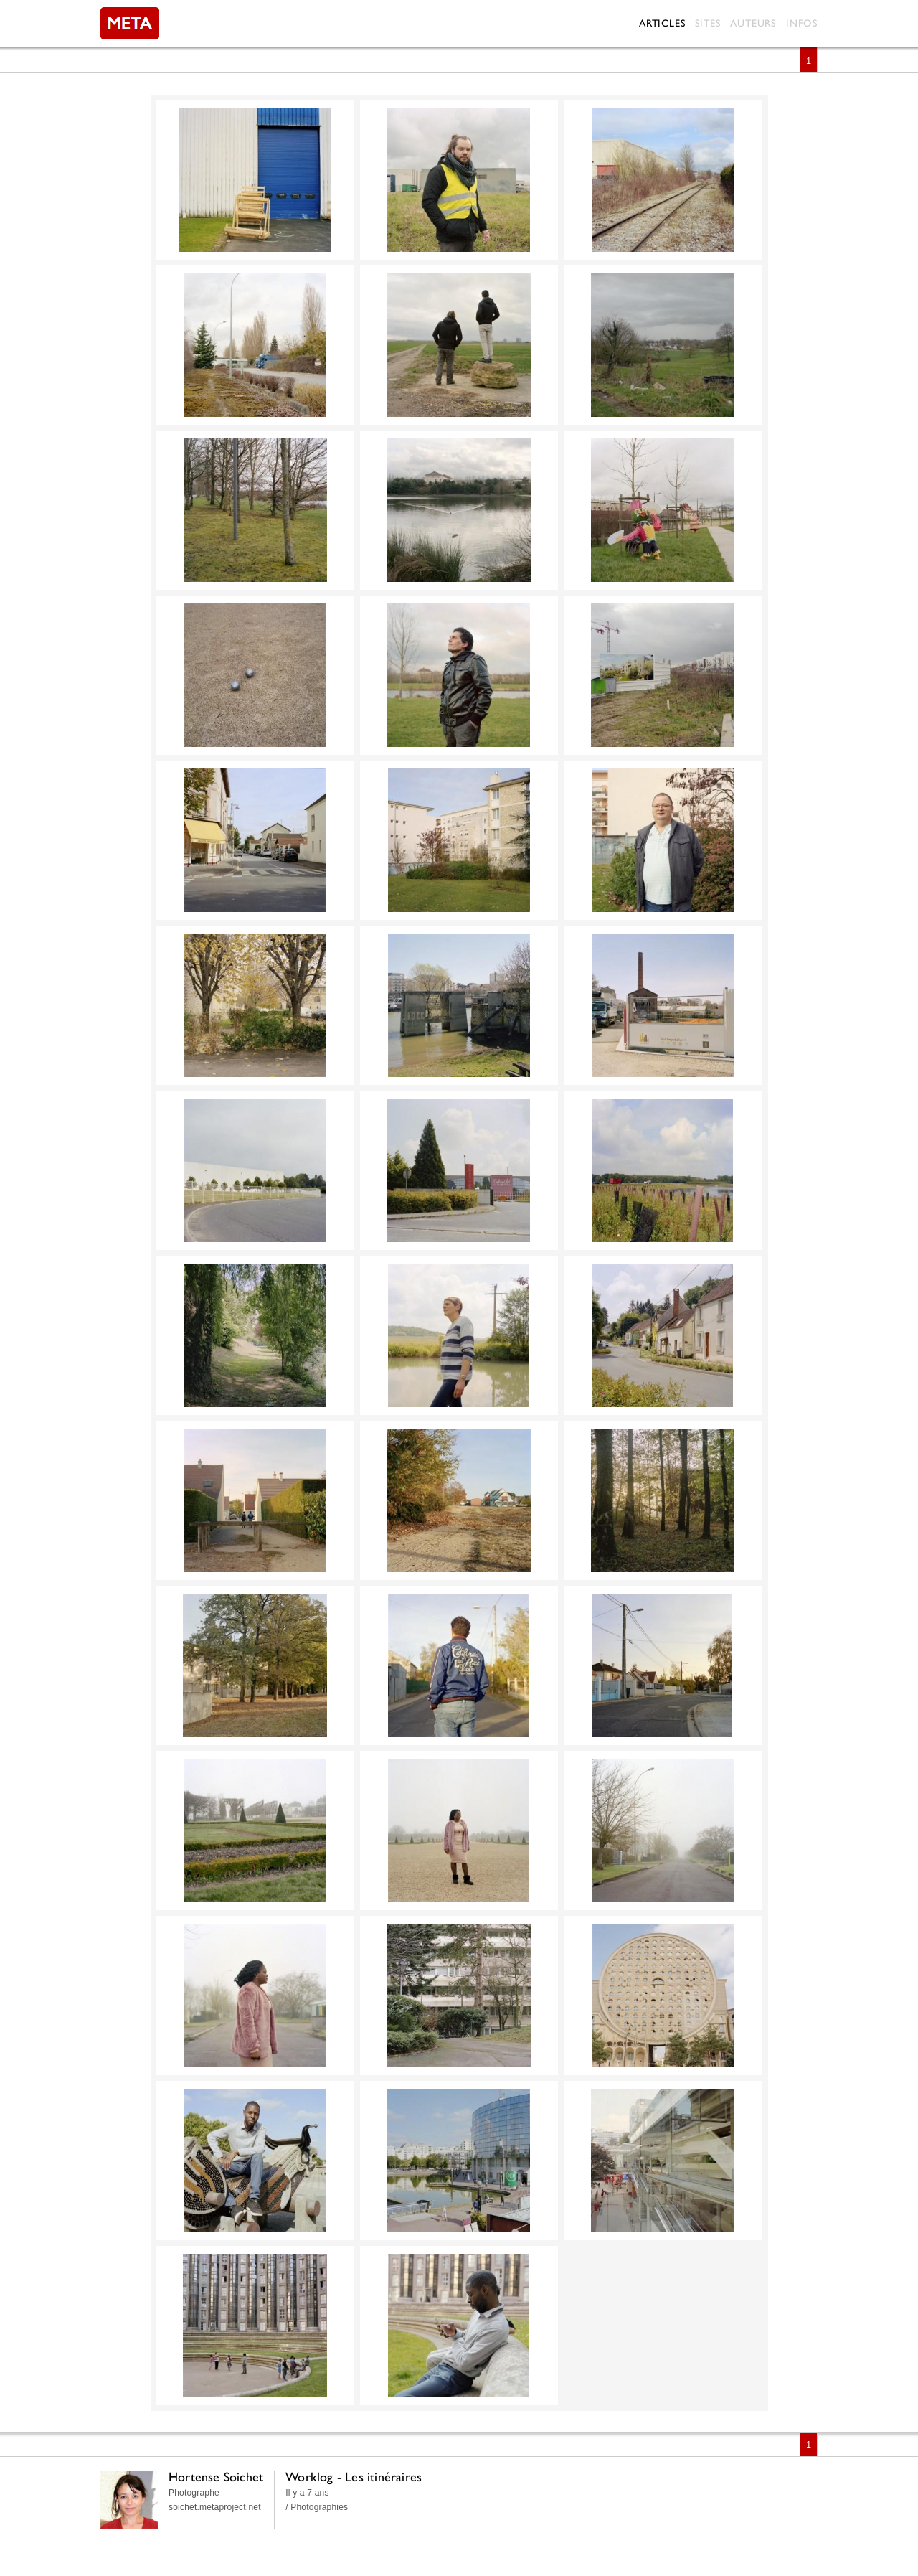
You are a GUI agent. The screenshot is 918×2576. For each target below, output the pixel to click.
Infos (802, 23)
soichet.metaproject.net (215, 2507)
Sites (707, 23)
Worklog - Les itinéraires (353, 2476)
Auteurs (753, 23)
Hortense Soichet (216, 2476)
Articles (662, 23)
